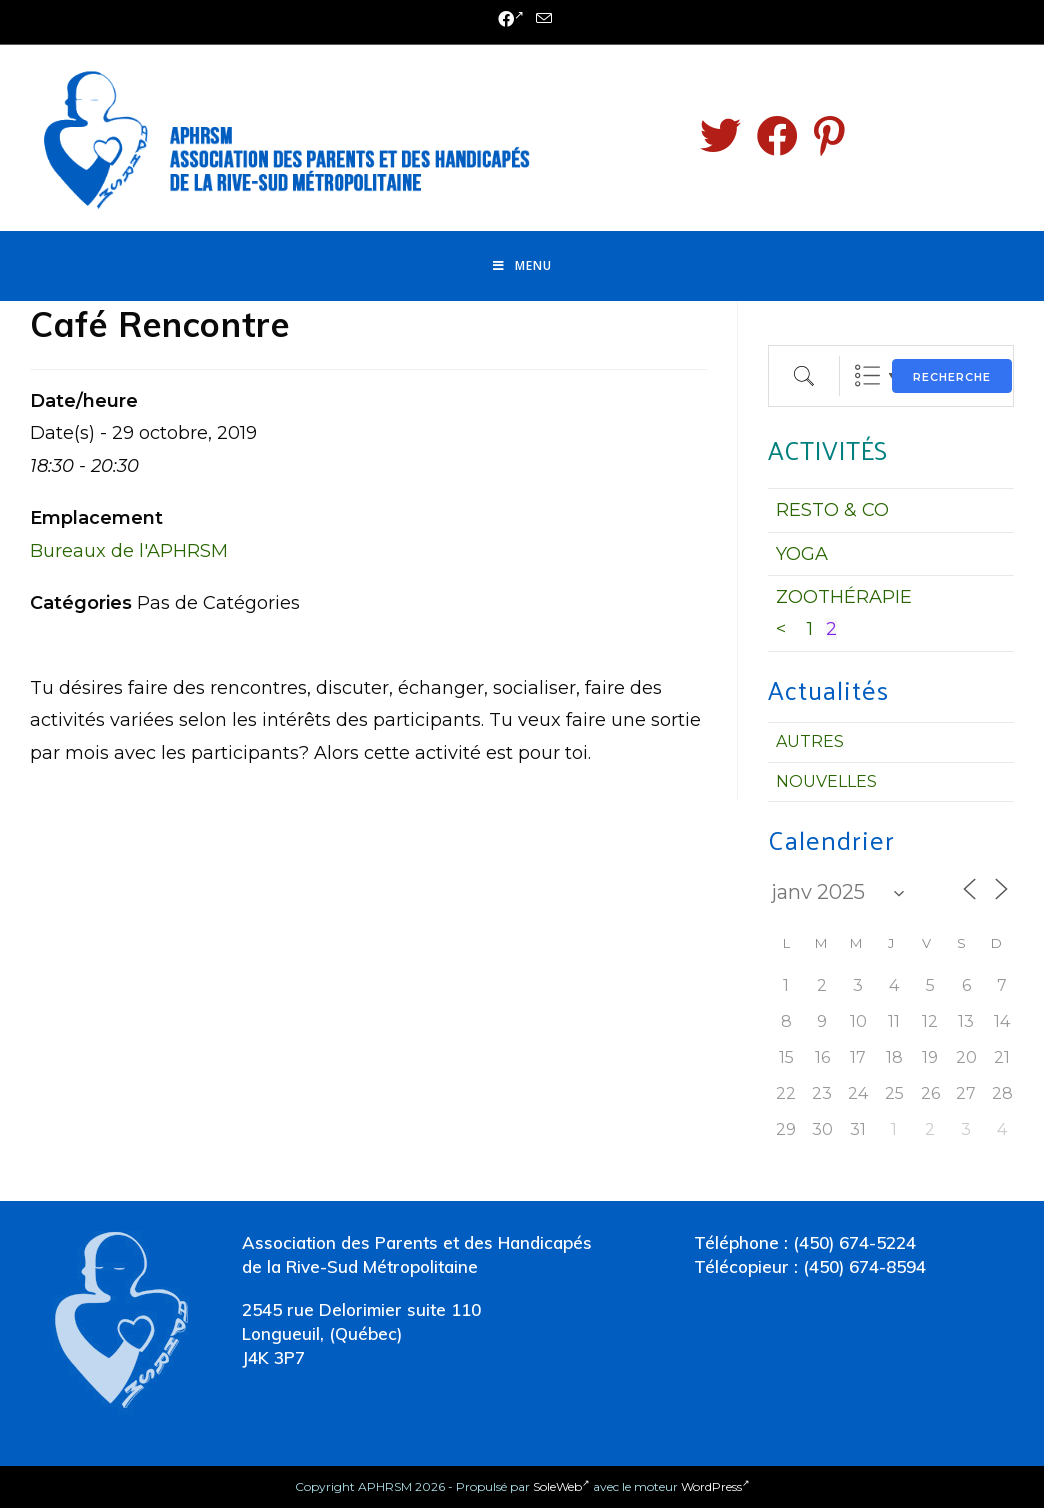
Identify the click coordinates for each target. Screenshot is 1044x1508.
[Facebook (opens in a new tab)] (511, 20)
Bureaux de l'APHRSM (129, 551)
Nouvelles (826, 781)
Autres (810, 741)
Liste (867, 375)
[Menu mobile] (522, 266)
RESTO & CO (832, 510)
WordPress (715, 1486)
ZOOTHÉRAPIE (844, 597)
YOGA (802, 554)
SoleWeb (561, 1486)
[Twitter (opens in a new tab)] (720, 136)
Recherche (952, 377)
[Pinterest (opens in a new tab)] (829, 136)
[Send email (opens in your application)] (541, 19)
